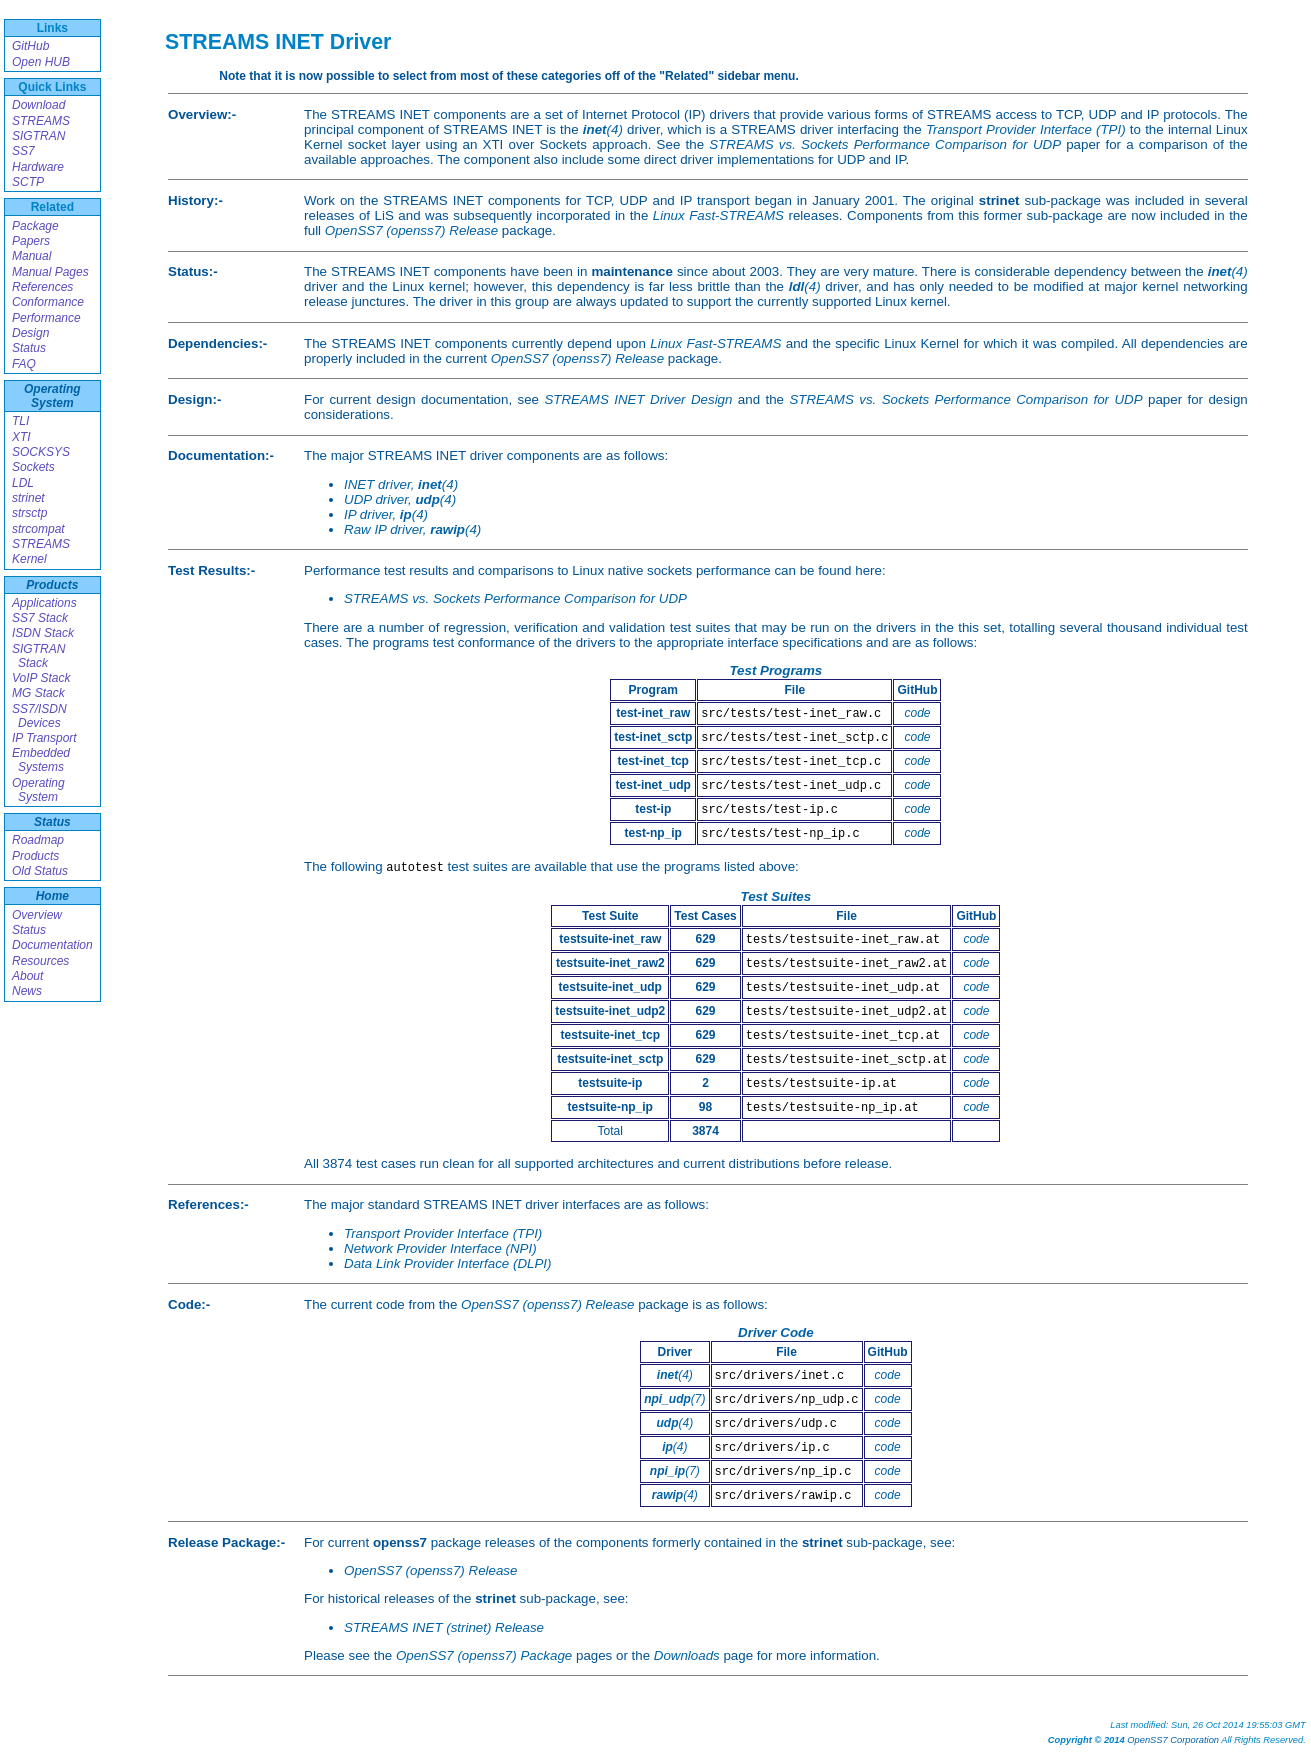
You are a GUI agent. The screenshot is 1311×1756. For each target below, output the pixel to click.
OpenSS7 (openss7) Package (484, 1655)
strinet (28, 498)
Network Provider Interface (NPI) (440, 1248)
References (42, 287)
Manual (31, 256)
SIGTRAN (38, 136)
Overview (37, 915)
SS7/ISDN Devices (39, 716)
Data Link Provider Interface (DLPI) (447, 1263)
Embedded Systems (41, 760)
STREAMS (41, 121)
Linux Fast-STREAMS (718, 215)
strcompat (38, 529)
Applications (44, 603)
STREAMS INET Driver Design (638, 399)
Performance (46, 318)
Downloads (687, 1655)
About (27, 976)
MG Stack (38, 693)
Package (35, 226)
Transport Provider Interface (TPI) (1026, 129)
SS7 (23, 151)
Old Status (40, 871)
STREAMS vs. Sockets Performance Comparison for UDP (885, 144)
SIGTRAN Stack (38, 656)
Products (52, 585)
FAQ (24, 364)
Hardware (38, 167)
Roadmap (38, 840)
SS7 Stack (40, 618)
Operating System (52, 396)
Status (29, 348)
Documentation (52, 945)
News (27, 991)
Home (52, 896)
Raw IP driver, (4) (412, 529)
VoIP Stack (41, 678)
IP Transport (44, 738)
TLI (20, 421)
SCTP (28, 182)
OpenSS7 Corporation (1173, 1740)
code (917, 713)
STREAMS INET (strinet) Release (444, 1627)
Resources (40, 961)
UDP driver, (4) (400, 499)
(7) (674, 1399)
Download (38, 105)
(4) (603, 129)
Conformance (48, 302)
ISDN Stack (43, 633)
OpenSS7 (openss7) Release (411, 230)
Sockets (33, 467)
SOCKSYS (41, 452)
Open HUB (41, 62)
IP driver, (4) (386, 514)
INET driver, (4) (401, 484)
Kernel (29, 559)
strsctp (29, 513)
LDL (23, 483)
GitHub (30, 46)
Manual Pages (50, 272)
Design (30, 333)
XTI (21, 437)
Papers (31, 241)
